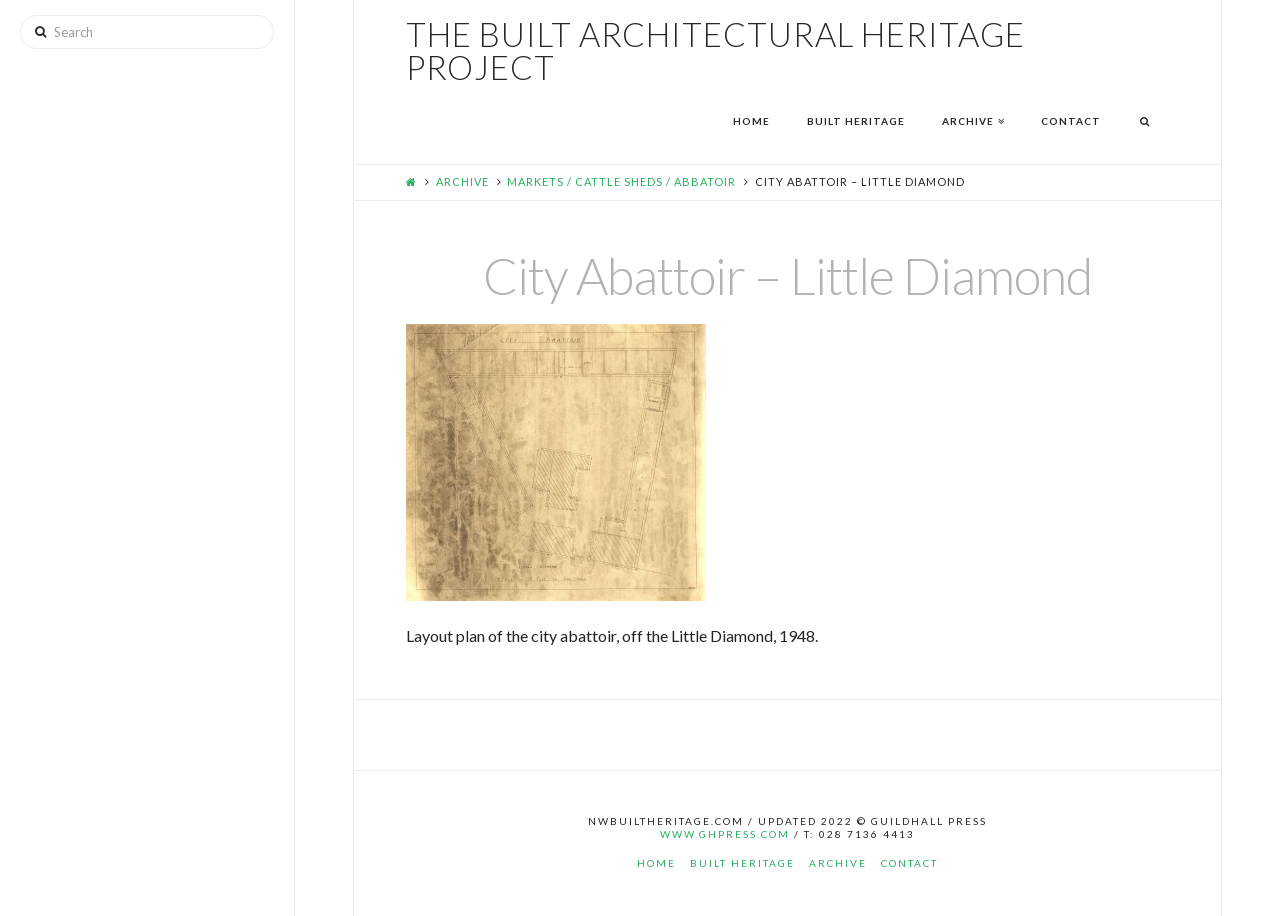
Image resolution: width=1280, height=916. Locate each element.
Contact (909, 863)
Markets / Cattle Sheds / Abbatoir (621, 181)
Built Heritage (742, 863)
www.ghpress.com (725, 834)
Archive (462, 181)
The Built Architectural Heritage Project (715, 51)
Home (656, 863)
